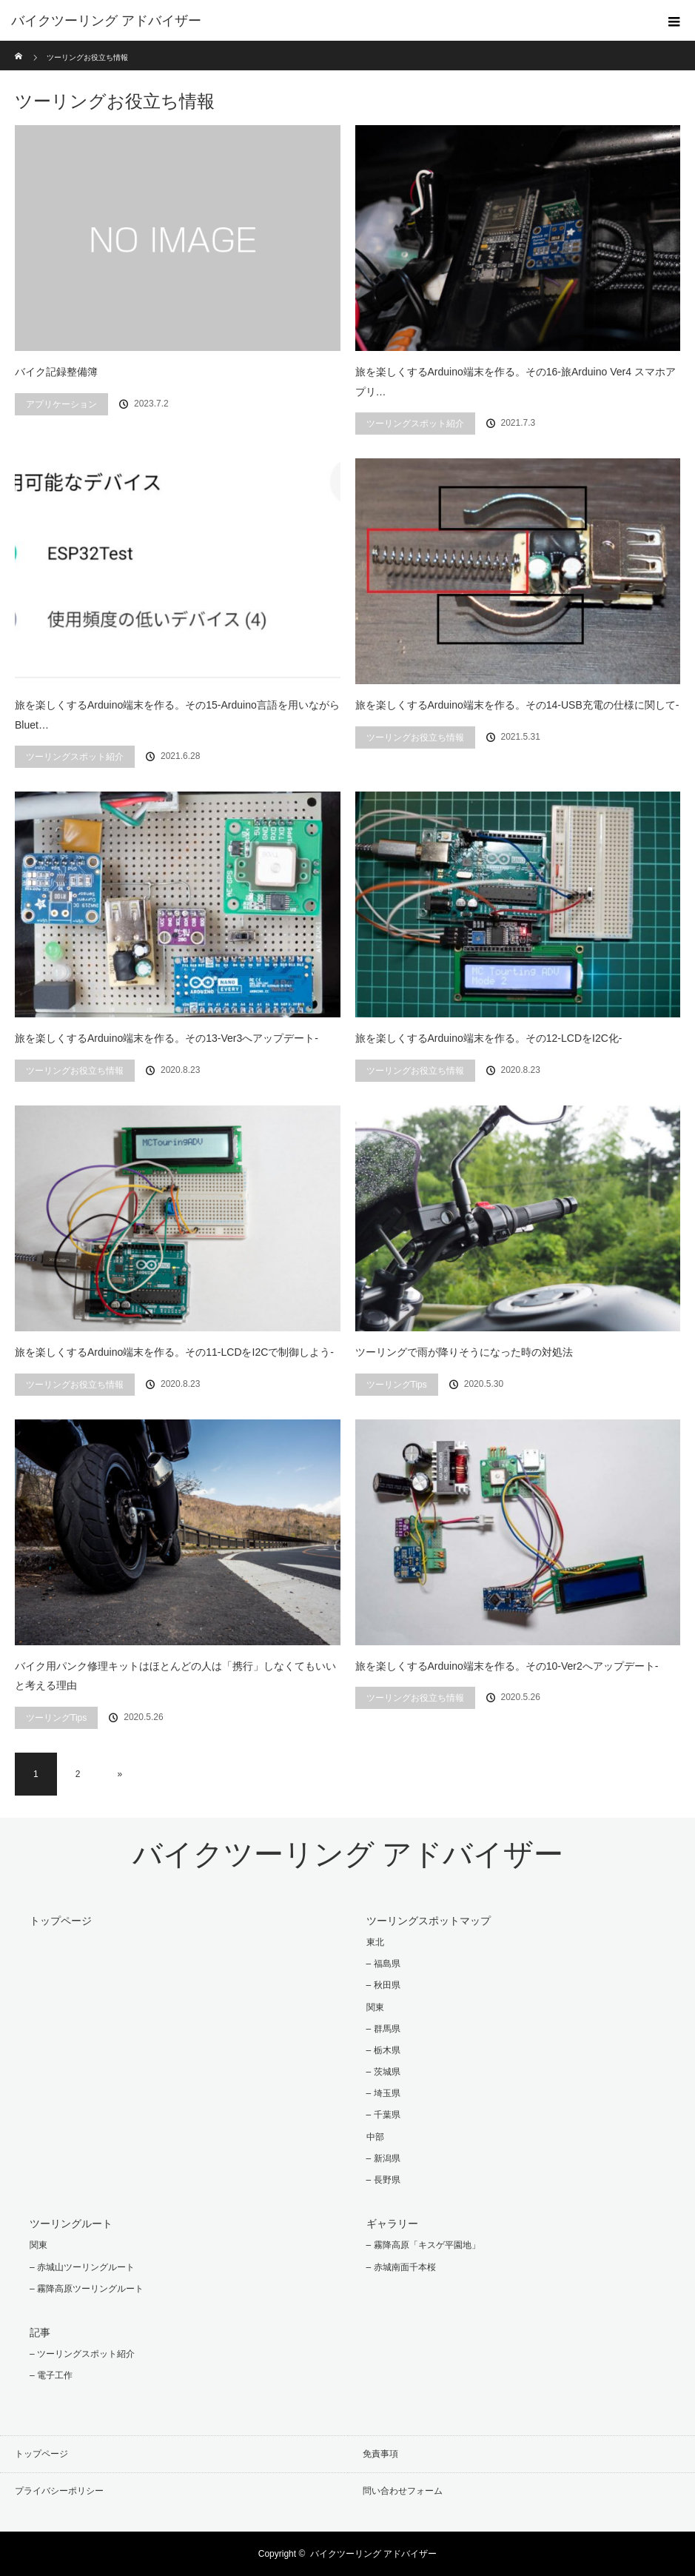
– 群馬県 (383, 2029)
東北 (375, 1942)
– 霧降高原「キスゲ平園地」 (423, 2245)
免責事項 (380, 2454)
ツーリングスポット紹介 (415, 423)
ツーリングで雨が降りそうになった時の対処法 (464, 1352)
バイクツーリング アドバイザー (106, 20)
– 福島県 (383, 1963)
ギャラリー (392, 2223)
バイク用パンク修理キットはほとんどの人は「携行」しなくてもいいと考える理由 (175, 1676)
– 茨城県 (383, 2072)
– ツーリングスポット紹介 (82, 2354)
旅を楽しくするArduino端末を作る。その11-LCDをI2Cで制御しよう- (174, 1352)
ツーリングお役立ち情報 (415, 737)
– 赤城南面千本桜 (401, 2267)
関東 (375, 2007)
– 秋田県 (383, 1985)
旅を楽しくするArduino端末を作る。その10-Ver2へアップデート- (507, 1666)
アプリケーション (61, 404)
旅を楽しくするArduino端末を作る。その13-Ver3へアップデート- (166, 1038)
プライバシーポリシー (59, 2491)
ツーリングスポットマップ (428, 1921)
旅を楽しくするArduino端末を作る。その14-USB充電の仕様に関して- (517, 705)
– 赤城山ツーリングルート (82, 2267)
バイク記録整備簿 (56, 372)
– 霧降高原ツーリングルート (87, 2289)
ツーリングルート (71, 2223)
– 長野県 (383, 2180)
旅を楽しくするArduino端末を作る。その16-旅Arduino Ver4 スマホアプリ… (515, 382)
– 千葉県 (383, 2115)
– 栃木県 (383, 2050)
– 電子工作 (51, 2375)
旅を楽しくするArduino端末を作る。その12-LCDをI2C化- (488, 1038)
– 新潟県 (383, 2158)
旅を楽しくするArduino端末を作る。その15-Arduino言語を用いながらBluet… (177, 715)
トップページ (61, 1921)
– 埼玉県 (383, 2093)
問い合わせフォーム (403, 2491)
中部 (375, 2137)
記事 (40, 2332)
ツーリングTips (396, 1384)
